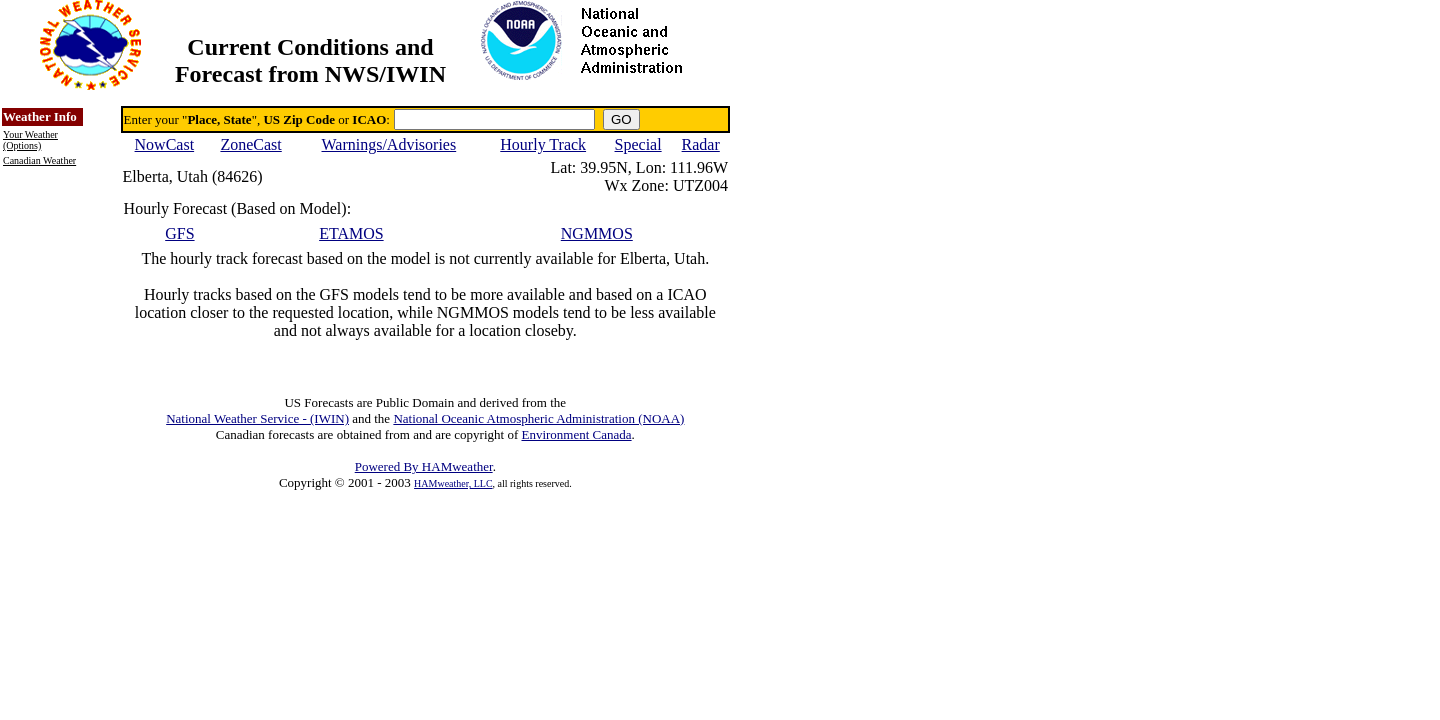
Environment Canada (576, 434)
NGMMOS (597, 233)
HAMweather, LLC (453, 483)
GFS (179, 233)
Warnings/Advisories (389, 144)
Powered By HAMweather (424, 466)
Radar (701, 144)
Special (638, 144)
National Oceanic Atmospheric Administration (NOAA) (538, 418)
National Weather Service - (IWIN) (257, 418)
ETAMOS (351, 233)
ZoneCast (250, 144)
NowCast (165, 144)
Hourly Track (543, 144)
